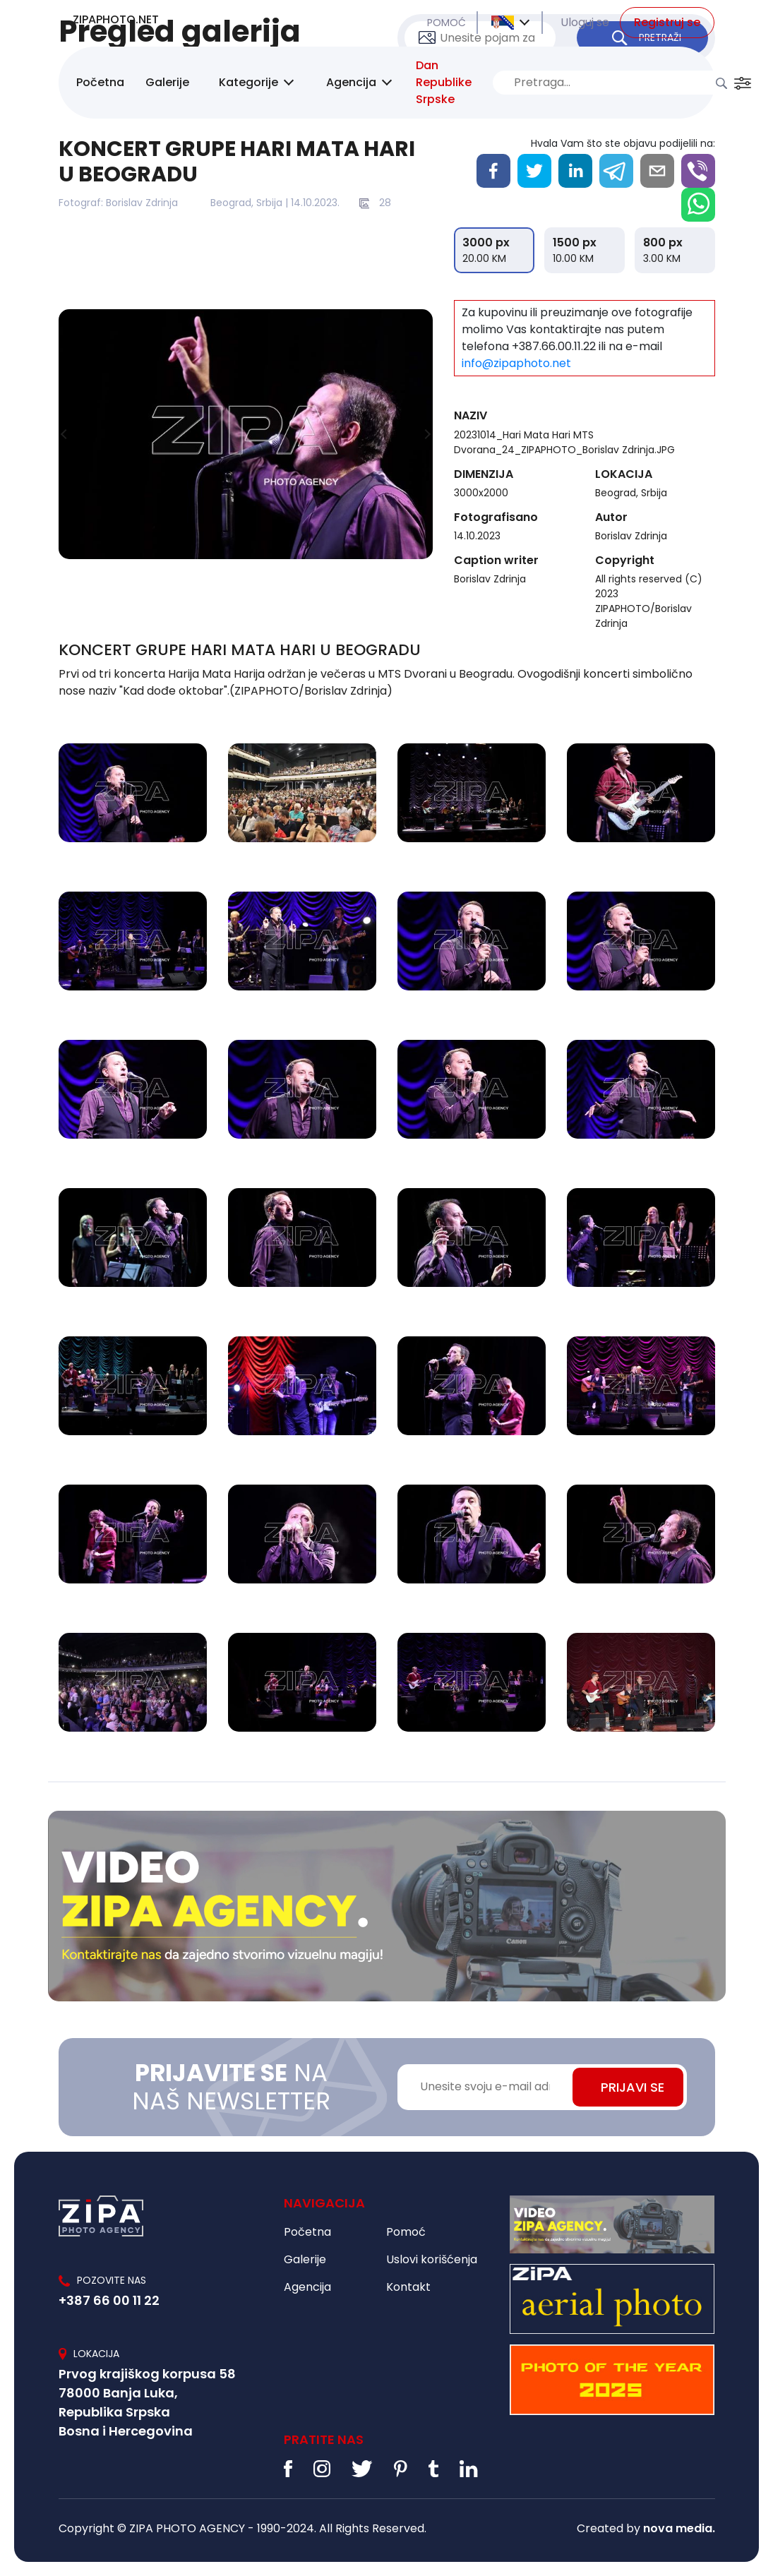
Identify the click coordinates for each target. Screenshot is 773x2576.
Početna (100, 82)
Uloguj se (585, 22)
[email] (657, 171)
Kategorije (248, 82)
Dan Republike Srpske (444, 82)
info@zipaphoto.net (516, 363)
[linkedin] (575, 171)
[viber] (698, 171)
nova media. (679, 2528)
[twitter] (534, 171)
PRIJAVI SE (632, 2087)
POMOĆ (446, 23)
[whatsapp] (698, 205)
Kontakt (408, 2287)
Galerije (167, 82)
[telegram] (616, 171)
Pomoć (406, 2232)
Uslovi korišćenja (431, 2259)
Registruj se (667, 22)
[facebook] (493, 171)
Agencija (351, 82)
